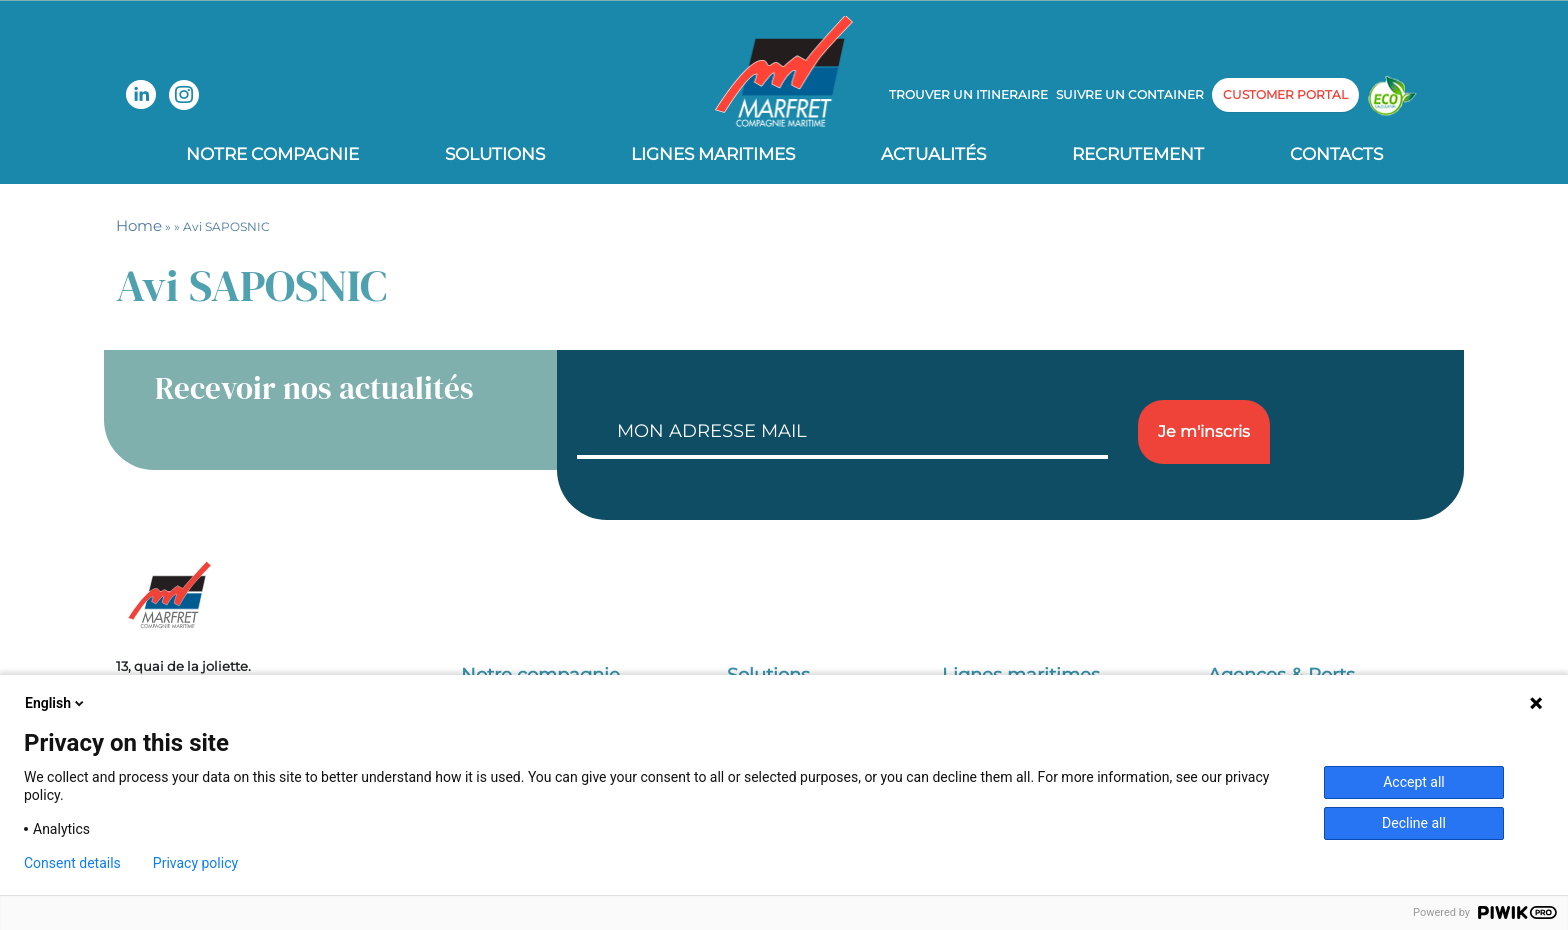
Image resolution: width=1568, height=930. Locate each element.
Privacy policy (195, 863)
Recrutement (1138, 154)
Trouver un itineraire (968, 95)
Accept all (1414, 782)
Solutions (495, 154)
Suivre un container (1130, 95)
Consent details (72, 863)
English (56, 703)
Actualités (933, 154)
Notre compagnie (272, 154)
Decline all (1414, 823)
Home (139, 225)
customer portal (1285, 95)
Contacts (1336, 154)
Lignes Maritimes (713, 154)
